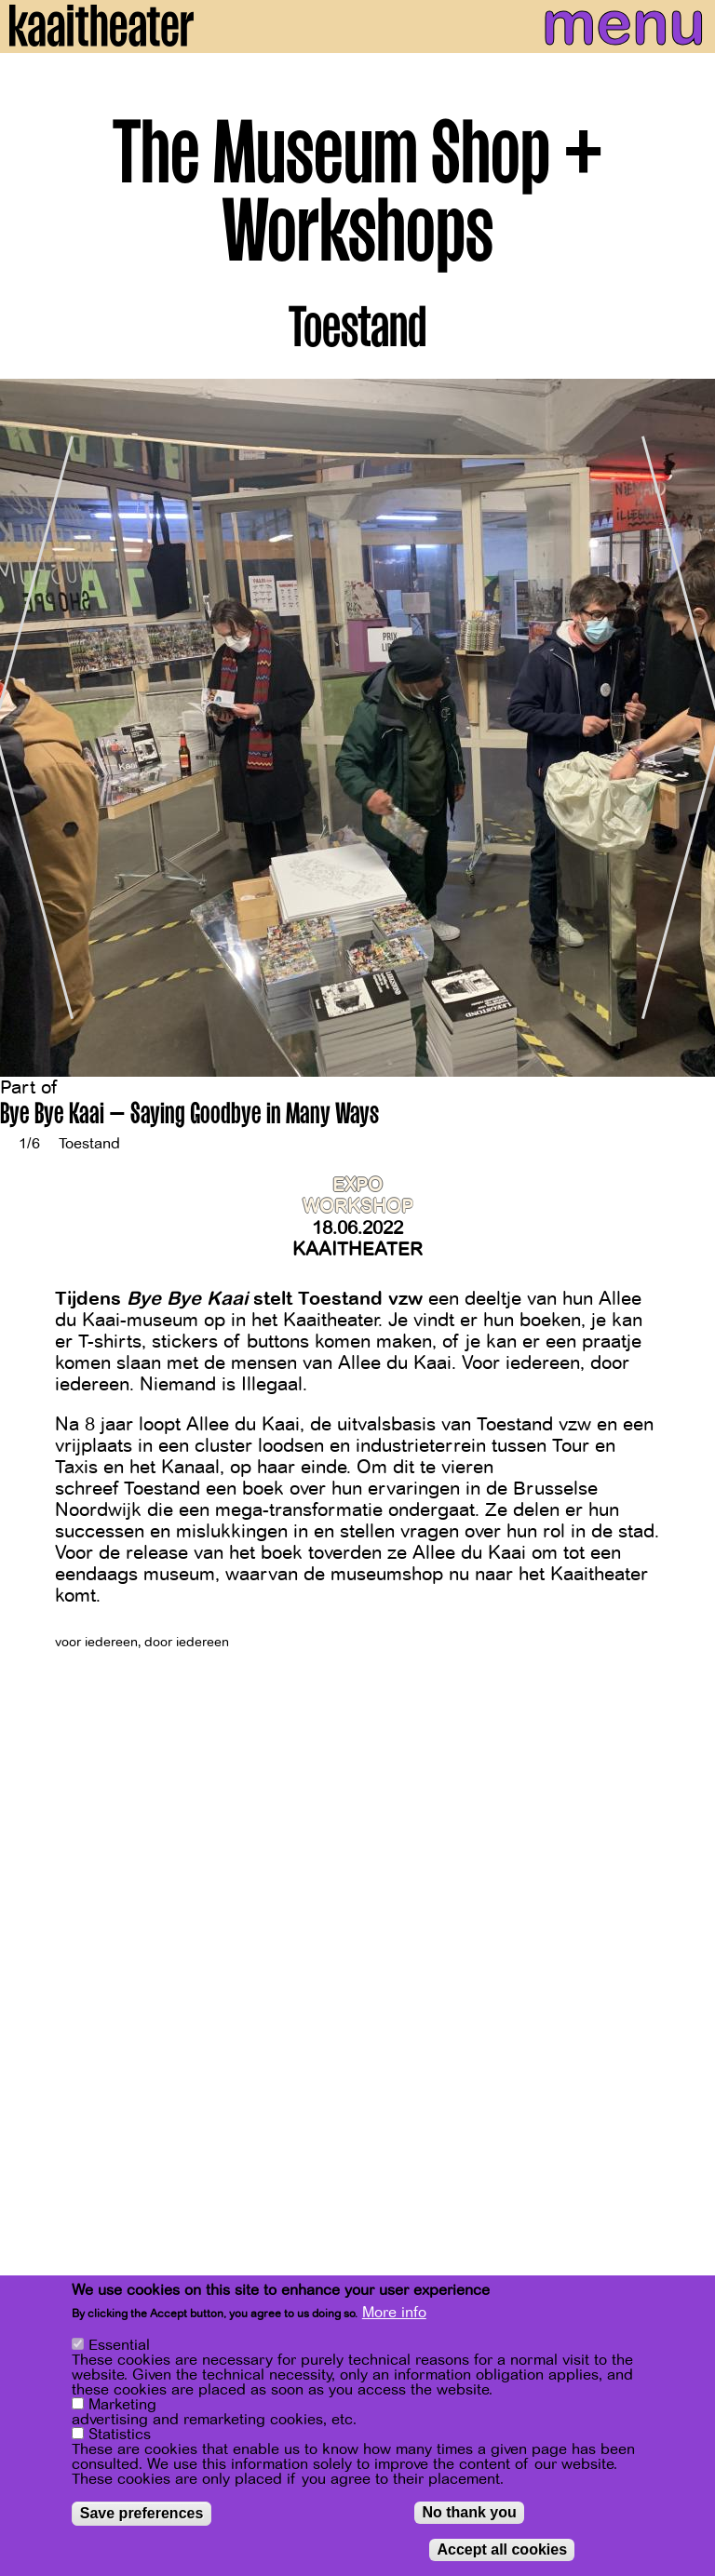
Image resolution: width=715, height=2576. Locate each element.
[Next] (687, 728)
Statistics (119, 2435)
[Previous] (28, 728)
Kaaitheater (357, 1249)
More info (394, 2313)
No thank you (469, 2513)
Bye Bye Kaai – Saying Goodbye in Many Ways (189, 1116)
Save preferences (142, 2514)
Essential (119, 2346)
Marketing (122, 2405)
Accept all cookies (502, 2550)
